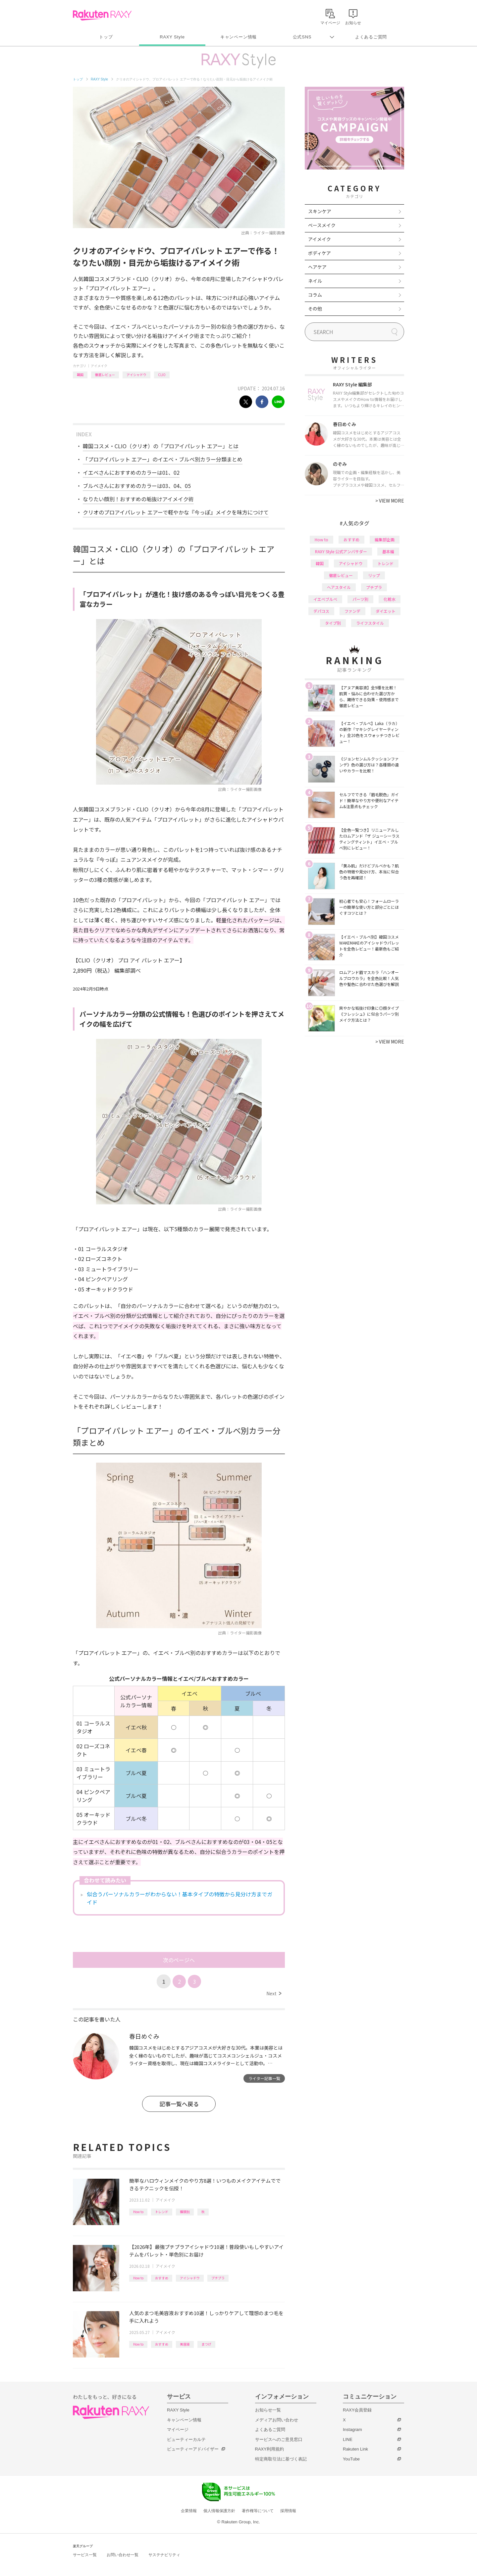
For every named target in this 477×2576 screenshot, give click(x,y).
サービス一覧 (85, 2554)
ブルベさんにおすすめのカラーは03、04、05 (137, 486)
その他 (315, 308)
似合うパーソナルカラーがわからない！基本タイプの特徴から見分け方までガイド (179, 1898)
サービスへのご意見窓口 (278, 2439)
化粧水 (390, 599)
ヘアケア (317, 267)
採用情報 (288, 2510)
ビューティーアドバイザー (193, 2449)
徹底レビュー (105, 374)
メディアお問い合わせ (276, 2419)
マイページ (177, 2429)
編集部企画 (385, 539)
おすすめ (161, 2277)
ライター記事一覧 (264, 2078)
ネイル (315, 280)
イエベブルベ (325, 599)
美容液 (185, 2344)
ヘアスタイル (339, 587)
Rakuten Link (355, 2449)
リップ (374, 575)
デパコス (321, 611)
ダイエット (386, 611)
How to (138, 2211)
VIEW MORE (389, 500)
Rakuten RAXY (102, 15)
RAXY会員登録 (357, 2409)
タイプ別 (333, 623)
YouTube (351, 2458)
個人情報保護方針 (219, 2510)
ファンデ (352, 611)
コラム (315, 294)
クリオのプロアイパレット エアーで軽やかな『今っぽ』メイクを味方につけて (176, 512)
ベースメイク (322, 225)
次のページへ (179, 1960)
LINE (347, 2439)
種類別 (185, 2211)
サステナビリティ (164, 2554)
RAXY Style (172, 36)
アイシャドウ (136, 374)
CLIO (162, 374)
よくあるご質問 (371, 36)
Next (273, 1993)
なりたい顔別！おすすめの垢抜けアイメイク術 (138, 499)
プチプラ (218, 2277)
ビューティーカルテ (186, 2439)
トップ (106, 36)
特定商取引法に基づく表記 (281, 2458)
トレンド (161, 2211)
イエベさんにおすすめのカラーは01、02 (131, 472)
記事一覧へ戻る (179, 2104)
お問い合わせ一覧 (122, 2554)
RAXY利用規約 (269, 2449)
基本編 (388, 551)
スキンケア (319, 211)
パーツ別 (360, 599)
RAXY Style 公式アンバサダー (341, 551)
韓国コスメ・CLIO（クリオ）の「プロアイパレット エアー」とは (160, 446)
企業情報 (189, 2510)
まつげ (206, 2344)
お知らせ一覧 (268, 2409)
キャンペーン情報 (238, 36)
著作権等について (258, 2510)
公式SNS (302, 36)
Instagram (352, 2429)
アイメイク (99, 365)
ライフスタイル (370, 623)
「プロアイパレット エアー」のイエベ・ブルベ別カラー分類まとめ (162, 459)
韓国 (80, 374)
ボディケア (319, 253)
